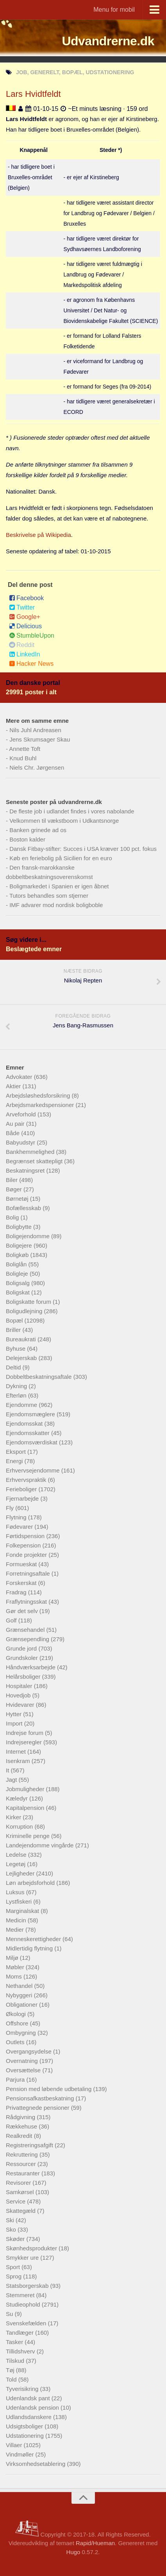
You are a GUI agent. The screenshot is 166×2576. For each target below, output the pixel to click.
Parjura (16, 2079)
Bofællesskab (24, 1208)
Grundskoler (22, 1657)
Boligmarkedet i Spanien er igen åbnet (59, 886)
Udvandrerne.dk (108, 41)
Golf (12, 1620)
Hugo (73, 2552)
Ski (11, 2220)
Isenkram (19, 1761)
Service (16, 2201)
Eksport (16, 1451)
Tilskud (16, 2360)
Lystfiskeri (19, 1901)
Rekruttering (22, 2154)
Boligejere (20, 1245)
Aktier (14, 1086)
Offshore (18, 2023)
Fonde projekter (27, 1554)
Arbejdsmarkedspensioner (40, 1105)
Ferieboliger (22, 1489)
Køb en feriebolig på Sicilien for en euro (60, 858)
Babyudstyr (21, 1142)
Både (13, 1133)
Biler (12, 1180)
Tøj (11, 2370)
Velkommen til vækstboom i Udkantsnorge (64, 820)
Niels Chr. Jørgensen (36, 767)
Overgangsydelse (29, 2051)
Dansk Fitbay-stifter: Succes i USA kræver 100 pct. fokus (83, 848)
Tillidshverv (21, 2351)
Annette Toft (24, 748)
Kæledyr (17, 1798)
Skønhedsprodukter (32, 2248)
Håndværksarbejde (31, 1667)
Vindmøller (21, 2454)
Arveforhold (21, 1114)
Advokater (20, 1076)
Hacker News (31, 663)
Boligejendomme (28, 1236)
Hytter (14, 1714)
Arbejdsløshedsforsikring (38, 1095)
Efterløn (17, 1395)
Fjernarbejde (23, 1498)
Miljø (13, 1957)
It (8, 1770)
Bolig (13, 1217)
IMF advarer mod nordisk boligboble (56, 905)
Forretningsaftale (29, 1573)
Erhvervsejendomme (33, 1470)
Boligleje (18, 1273)
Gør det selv (22, 1611)
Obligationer (22, 2004)
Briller (14, 1329)
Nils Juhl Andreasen (35, 730)
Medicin (17, 1920)
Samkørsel (21, 2192)
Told (12, 2379)
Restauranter (23, 2173)
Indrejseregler (24, 1742)
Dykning (17, 1386)
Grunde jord (22, 1648)
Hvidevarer (21, 1704)
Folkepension (24, 1545)
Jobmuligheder (26, 1789)
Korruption (20, 1826)
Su (10, 2313)
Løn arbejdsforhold (31, 1882)
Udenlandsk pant (29, 2398)
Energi (15, 1461)
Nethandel (20, 1985)
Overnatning (22, 2060)
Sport (13, 2267)
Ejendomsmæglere (31, 1414)
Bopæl (15, 1320)
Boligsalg (18, 1283)
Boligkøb (18, 1254)
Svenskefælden (27, 2323)
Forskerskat (22, 1582)
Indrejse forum (25, 1732)
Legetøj (16, 1864)
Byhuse (16, 1348)
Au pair (16, 1123)
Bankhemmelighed (31, 1151)
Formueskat (22, 1564)
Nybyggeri (20, 1995)
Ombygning (21, 2032)
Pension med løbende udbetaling (49, 2089)
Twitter (22, 607)
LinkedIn (24, 654)
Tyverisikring (23, 2388)
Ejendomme (22, 1404)
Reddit (21, 645)
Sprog (14, 2276)
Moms (14, 1976)
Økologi (16, 2014)
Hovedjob (19, 1695)
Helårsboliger (24, 1676)
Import (15, 1723)
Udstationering (25, 2435)
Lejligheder (21, 1873)
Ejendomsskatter (28, 1433)
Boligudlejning (25, 1311)
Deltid (14, 1367)
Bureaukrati (21, 1339)
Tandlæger (20, 2332)
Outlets (16, 2042)
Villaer (15, 2445)
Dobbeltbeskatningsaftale (39, 1376)
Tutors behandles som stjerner (48, 895)
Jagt (12, 1779)
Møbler (16, 1967)
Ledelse (17, 1854)
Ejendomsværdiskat (32, 1442)
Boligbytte (19, 1226)
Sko (12, 2229)
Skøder (16, 2239)
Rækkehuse (22, 2126)
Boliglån (17, 1264)
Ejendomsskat (25, 1423)
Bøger (14, 1189)
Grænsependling (28, 1639)
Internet (16, 1751)
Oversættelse (24, 2070)
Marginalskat (23, 1910)
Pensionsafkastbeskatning (40, 2098)
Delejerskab (22, 1358)
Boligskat (18, 1292)
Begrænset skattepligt (35, 1161)
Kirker (14, 1817)
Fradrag (17, 1592)
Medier (15, 1929)
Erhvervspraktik (27, 1479)
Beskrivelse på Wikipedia (38, 534)
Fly (10, 1508)
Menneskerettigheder (34, 1939)
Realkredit (20, 2135)
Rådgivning (21, 2117)
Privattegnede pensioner (38, 2107)
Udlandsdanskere (29, 2417)
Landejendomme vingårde (40, 1845)
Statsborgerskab (28, 2285)
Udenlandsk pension (33, 2407)
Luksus (16, 1892)
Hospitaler (20, 1686)
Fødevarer (20, 1526)
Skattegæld (21, 2210)
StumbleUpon (31, 635)
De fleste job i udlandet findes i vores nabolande (71, 811)
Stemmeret (21, 2295)
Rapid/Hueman (95, 2543)
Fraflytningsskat (27, 1601)
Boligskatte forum (29, 1301)
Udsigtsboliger (25, 2426)
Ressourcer (21, 2164)
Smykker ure (23, 2257)
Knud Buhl (22, 758)
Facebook (26, 598)
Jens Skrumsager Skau (39, 739)
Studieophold (24, 2304)
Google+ (24, 616)
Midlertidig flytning (30, 1948)
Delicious (25, 626)
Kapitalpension (26, 1807)
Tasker (15, 2342)
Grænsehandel (26, 1629)
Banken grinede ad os (37, 830)
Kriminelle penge (28, 1836)
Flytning (17, 1517)
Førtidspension (26, 1536)
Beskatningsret (26, 1170)
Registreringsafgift (30, 2145)
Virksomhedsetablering (36, 2463)
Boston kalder (27, 839)
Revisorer (19, 2182)
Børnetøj (18, 1198)
